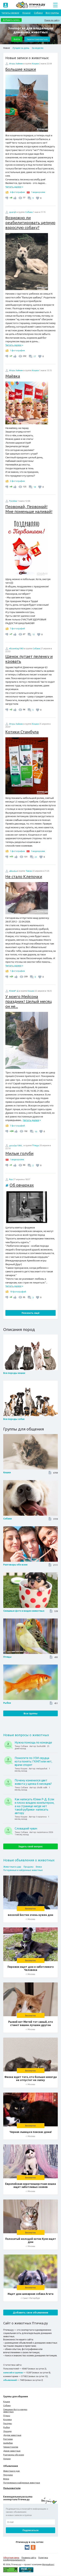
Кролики (7, 2420)
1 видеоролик (38, 192)
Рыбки (7, 1703)
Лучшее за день (20, 48)
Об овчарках (22, 1185)
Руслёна (13, 501)
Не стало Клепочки (23, 876)
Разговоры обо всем (15, 1564)
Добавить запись (11, 20)
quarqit (12, 212)
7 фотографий (17, 629)
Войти (17, 39)
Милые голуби (19, 1153)
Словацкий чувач (26, 1828)
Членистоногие (10, 2447)
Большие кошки (20, 69)
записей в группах (13, 2373)
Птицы (35, 1146)
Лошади (7, 2431)
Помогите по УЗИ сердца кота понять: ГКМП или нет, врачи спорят (33, 1761)
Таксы (29, 871)
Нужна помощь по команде (33, 1742)
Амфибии (8, 2443)
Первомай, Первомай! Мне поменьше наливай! (28, 509)
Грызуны (7, 2423)
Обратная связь (11, 2558)
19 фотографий (18, 1292)
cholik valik (42, 1787)
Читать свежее (10, 12)
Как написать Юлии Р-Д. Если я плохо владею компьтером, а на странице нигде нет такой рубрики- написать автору (34, 1806)
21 (35, 857)
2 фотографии (17, 481)
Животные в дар (12, 1867)
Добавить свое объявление (30, 2312)
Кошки (26, 12)
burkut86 (41, 1746)
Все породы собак (14, 1419)
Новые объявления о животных (28, 1860)
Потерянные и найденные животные (23, 1870)
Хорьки (7, 2459)
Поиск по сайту (51, 20)
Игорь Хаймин (16, 64)
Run (11, 1179)
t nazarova (41, 1817)
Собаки (38, 12)
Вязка (39, 1867)
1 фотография (17, 350)
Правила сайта (28, 2558)
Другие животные (12, 2435)
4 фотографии (17, 192)
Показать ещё (30, 1313)
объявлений (10, 2380)
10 (35, 1132)
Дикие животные (11, 2451)
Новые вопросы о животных (26, 1735)
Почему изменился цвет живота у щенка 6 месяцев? (33, 1782)
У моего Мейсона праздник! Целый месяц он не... (28, 1001)
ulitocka (13, 871)
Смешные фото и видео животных (23, 1611)
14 (34, 487)
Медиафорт (48, 2564)
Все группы (52, 12)
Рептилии (8, 2439)
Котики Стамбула (22, 732)
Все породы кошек (14, 1373)
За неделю (37, 48)
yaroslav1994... (16, 1146)
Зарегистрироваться (37, 39)
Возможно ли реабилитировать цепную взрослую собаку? (30, 223)
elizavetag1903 (16, 648)
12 (33, 634)
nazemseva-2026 (45, 1832)
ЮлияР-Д (14, 991)
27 (34, 356)
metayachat (41, 1768)
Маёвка (12, 376)
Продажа (28, 1867)
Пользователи (11, 2488)
